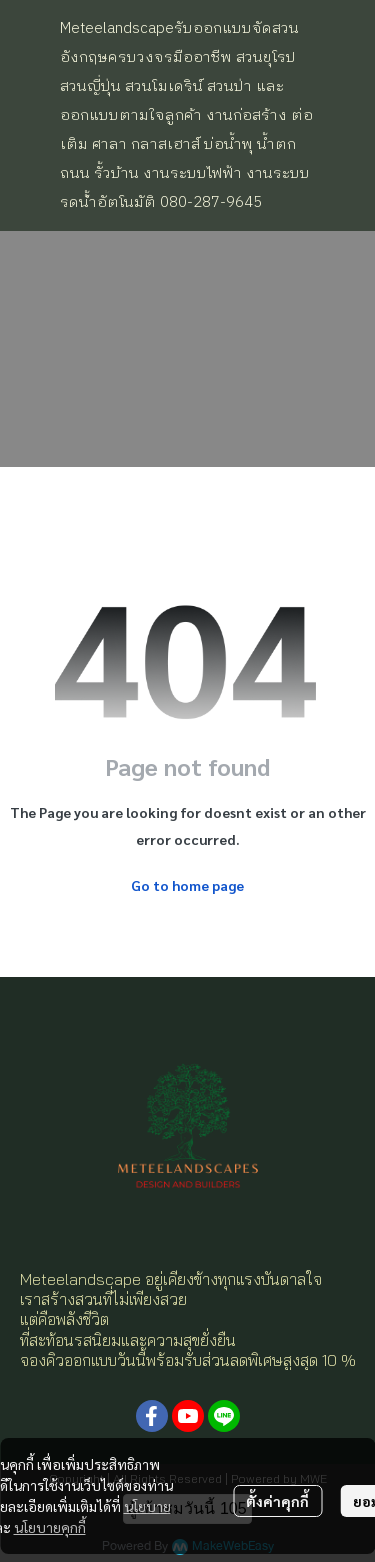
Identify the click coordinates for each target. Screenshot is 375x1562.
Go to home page (187, 885)
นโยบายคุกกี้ (50, 1527)
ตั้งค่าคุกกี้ (277, 1501)
